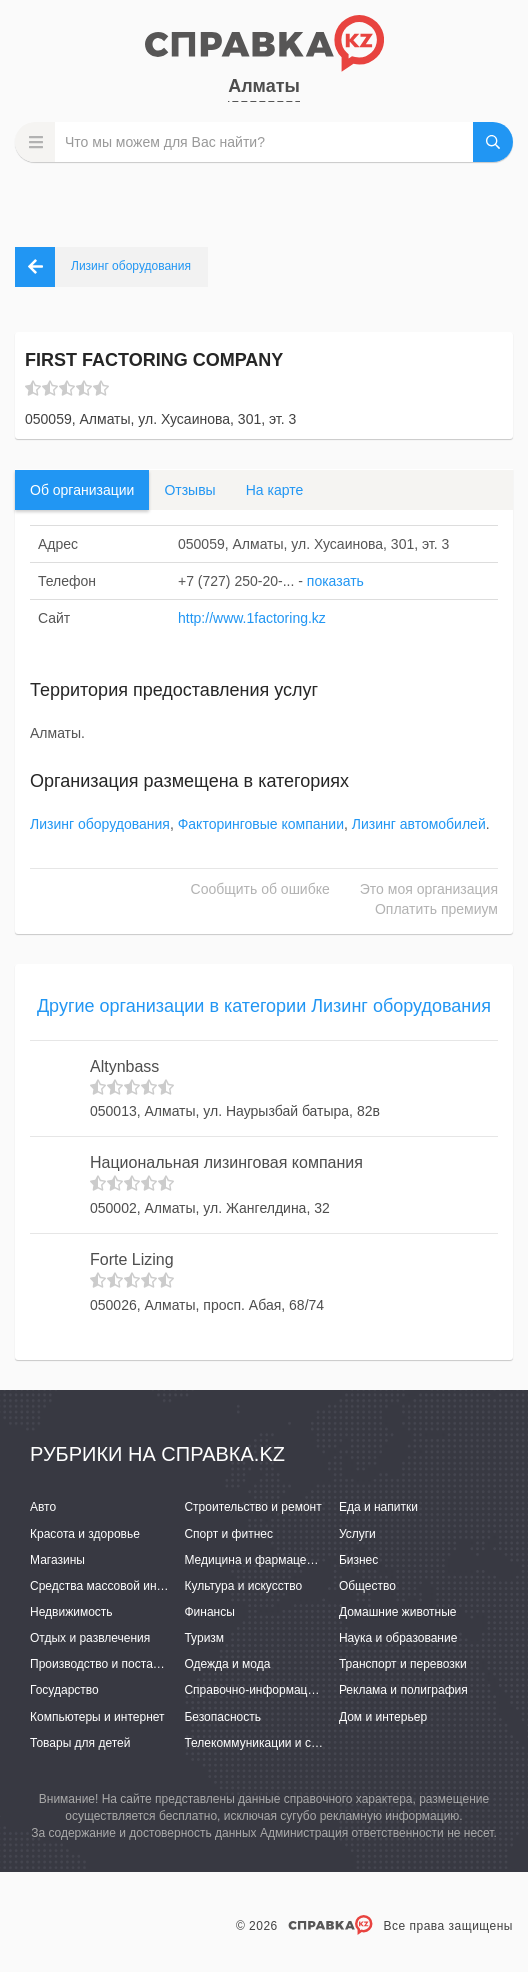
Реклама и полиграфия (403, 1690)
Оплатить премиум (436, 909)
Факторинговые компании (261, 824)
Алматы (264, 86)
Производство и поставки (100, 1664)
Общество (367, 1586)
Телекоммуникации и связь (259, 1743)
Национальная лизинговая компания (226, 1162)
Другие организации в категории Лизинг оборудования (264, 1006)
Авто (43, 1507)
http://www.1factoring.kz (252, 618)
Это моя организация (429, 889)
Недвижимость (71, 1612)
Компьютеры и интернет (97, 1717)
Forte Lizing (132, 1259)
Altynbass (124, 1066)
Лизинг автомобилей (419, 824)
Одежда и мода (227, 1664)
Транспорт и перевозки (403, 1664)
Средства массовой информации (122, 1586)
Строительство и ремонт (252, 1507)
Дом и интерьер (383, 1717)
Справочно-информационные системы (292, 1690)
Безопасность (222, 1717)
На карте (275, 490)
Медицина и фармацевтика (260, 1560)
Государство (64, 1690)
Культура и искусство (243, 1586)
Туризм (204, 1638)
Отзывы (189, 490)
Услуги (357, 1534)
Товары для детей (80, 1743)
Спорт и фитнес (228, 1534)
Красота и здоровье (85, 1534)
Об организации (82, 490)
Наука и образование (398, 1638)
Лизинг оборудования (100, 824)
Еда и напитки (378, 1507)
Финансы (209, 1612)
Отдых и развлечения (90, 1638)
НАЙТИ (493, 142)
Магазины (57, 1560)
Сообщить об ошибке (260, 889)
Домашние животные (398, 1612)
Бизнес (358, 1560)
